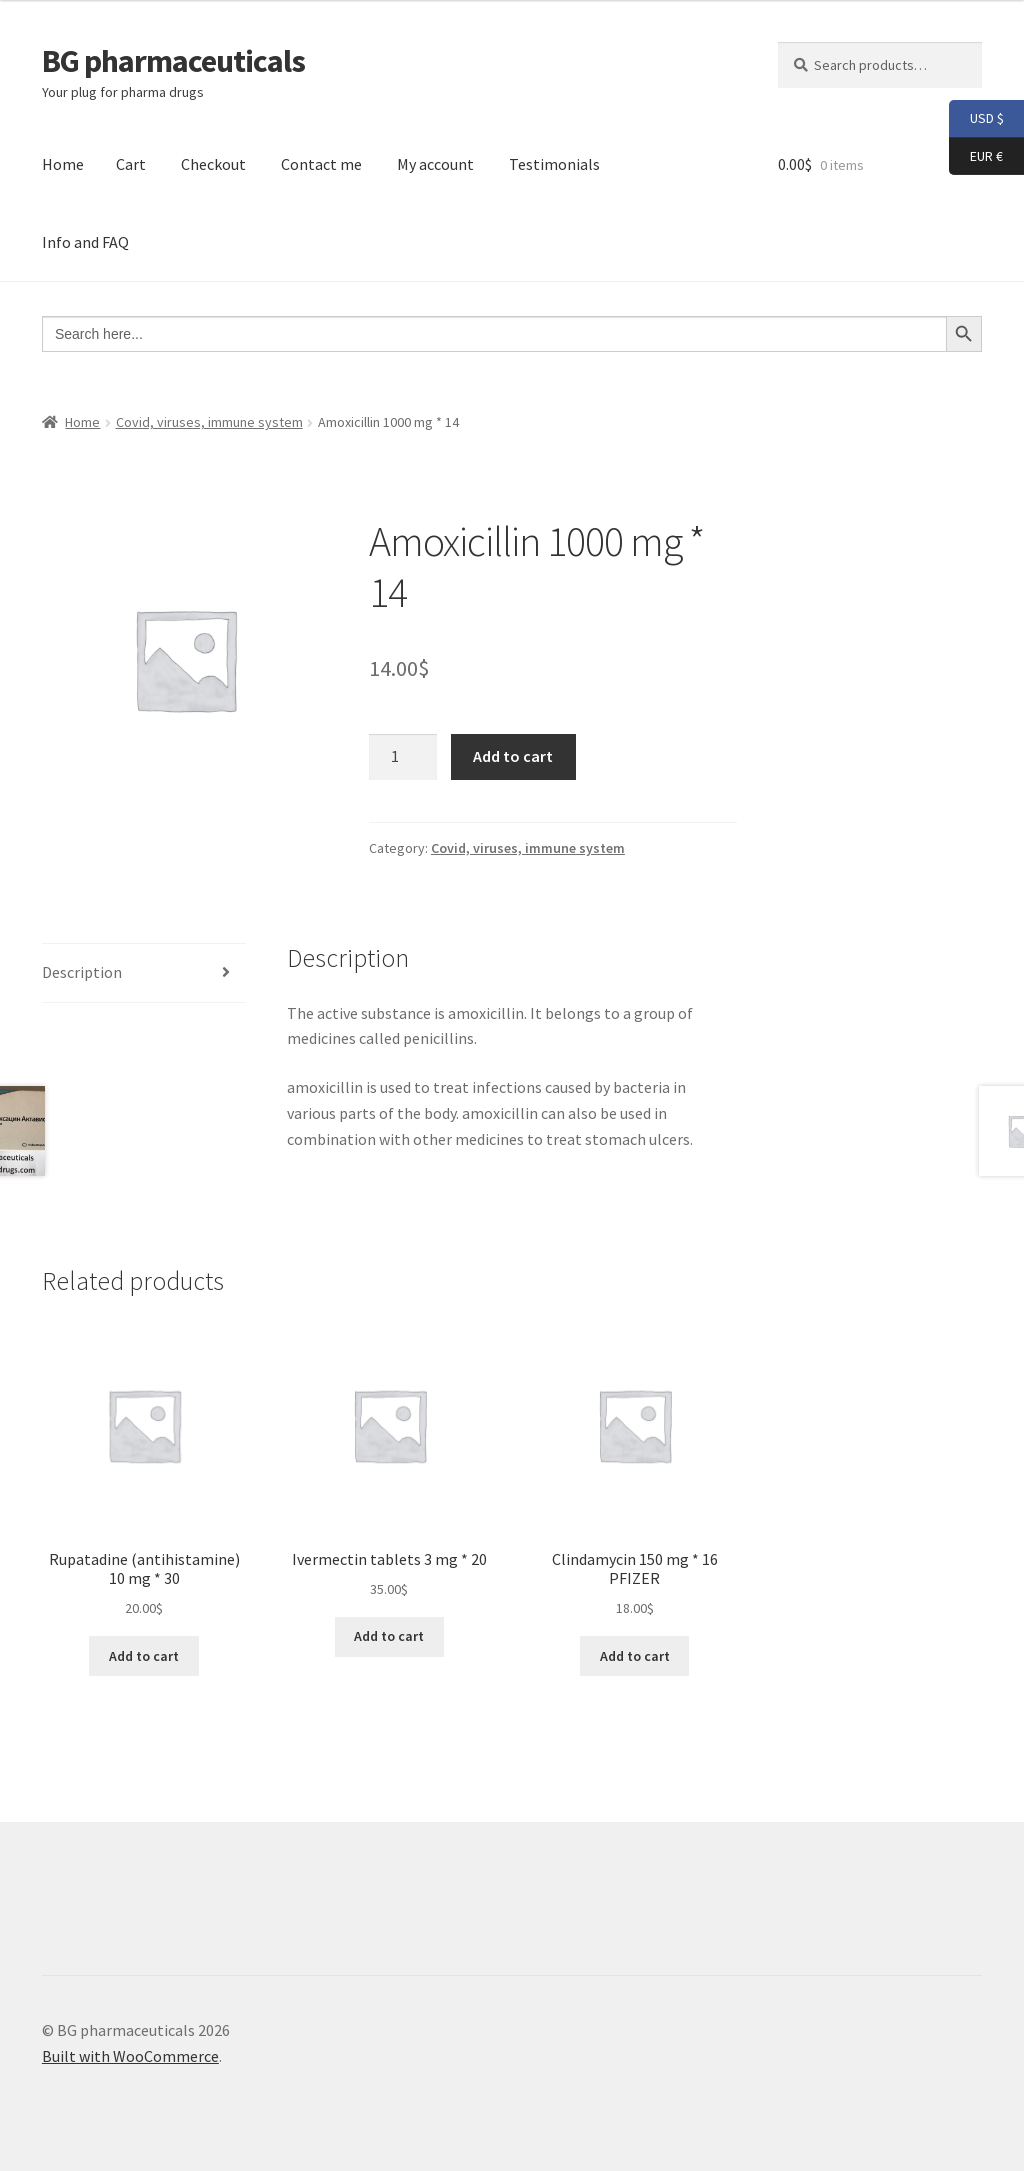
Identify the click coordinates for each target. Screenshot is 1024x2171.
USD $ (976, 119)
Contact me (321, 164)
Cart (131, 164)
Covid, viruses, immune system (209, 422)
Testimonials (554, 164)
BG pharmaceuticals (173, 61)
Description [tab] (82, 972)
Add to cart (513, 756)
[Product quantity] (403, 757)
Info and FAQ (85, 242)
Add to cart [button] (144, 1656)
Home (63, 164)
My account (435, 164)
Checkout (213, 164)
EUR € (976, 157)
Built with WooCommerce (130, 2056)
